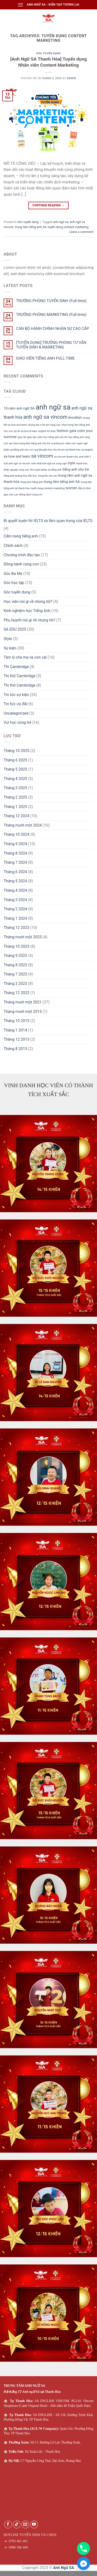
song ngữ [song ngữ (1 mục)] (61, 463)
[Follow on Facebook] (8, 2524)
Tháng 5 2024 (15, 881)
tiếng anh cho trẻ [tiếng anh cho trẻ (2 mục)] (75, 469)
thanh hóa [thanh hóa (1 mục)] (81, 463)
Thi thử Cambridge (19, 676)
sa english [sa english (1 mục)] (87, 449)
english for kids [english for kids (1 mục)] (47, 431)
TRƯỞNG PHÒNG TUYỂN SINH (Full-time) (51, 301)
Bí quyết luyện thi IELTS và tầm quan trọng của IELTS (48, 520)
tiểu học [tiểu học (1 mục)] (32, 475)
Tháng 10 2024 (16, 834)
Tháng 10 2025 (16, 750)
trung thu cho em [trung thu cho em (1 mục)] (47, 475)
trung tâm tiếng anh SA (30, 227)
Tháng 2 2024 (15, 909)
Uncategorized (16, 713)
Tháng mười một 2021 (23, 1002)
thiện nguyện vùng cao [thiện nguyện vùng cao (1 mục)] (16, 469)
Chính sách (13, 545)
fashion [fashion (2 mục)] (62, 431)
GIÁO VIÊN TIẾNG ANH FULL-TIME (45, 358)
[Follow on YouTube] (34, 2524)
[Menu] (20, 4)
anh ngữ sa (60, 222)
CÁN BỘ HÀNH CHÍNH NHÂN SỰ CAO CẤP (52, 328)
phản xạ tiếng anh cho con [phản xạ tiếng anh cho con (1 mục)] (18, 449)
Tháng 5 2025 (15, 769)
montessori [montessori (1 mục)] (57, 443)
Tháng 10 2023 (16, 946)
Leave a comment (81, 232)
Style (8, 638)
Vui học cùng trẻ (17, 722)
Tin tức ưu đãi (15, 704)
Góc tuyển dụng (48, 53)
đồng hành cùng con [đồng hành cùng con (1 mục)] (31, 494)
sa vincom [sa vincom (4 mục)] (42, 456)
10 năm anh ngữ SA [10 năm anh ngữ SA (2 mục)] (19, 408)
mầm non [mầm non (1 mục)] (70, 443)
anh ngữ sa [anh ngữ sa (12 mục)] (53, 407)
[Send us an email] (25, 2524)
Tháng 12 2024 (16, 816)
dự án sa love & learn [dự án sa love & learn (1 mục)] (25, 431)
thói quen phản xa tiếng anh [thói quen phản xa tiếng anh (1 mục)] (45, 469)
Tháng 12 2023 (16, 927)
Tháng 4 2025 (15, 778)
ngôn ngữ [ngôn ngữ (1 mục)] (82, 443)
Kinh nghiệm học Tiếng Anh (27, 610)
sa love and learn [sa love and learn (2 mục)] (17, 456)
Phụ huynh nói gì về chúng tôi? (29, 620)
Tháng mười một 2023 (23, 937)
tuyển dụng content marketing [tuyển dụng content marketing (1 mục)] (48, 488)
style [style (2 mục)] (71, 463)
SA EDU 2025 (15, 629)
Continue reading (48, 205)
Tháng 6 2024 (15, 872)
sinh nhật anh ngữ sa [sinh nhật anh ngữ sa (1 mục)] (43, 463)
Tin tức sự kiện (16, 694)
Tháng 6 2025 (15, 760)
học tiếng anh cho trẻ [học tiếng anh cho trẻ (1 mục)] (55, 437)
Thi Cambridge (16, 666)
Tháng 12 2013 (16, 1039)
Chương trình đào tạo (22, 555)
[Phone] (83, 2548)
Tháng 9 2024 (15, 844)
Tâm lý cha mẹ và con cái (25, 657)
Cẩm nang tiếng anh (21, 536)
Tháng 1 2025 (15, 806)
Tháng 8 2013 (15, 1048)
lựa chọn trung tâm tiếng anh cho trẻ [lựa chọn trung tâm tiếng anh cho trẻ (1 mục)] (29, 443)
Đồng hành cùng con (21, 564)
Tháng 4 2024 (15, 890)
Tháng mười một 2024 (23, 825)
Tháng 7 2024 (15, 862)
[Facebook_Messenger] (83, 2563)
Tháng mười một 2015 (23, 1011)
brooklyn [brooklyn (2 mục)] (75, 417)
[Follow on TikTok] (17, 2524)
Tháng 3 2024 (15, 900)
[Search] (91, 17)
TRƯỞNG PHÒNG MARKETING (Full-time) (51, 314)
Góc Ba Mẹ (13, 573)
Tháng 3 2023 (15, 983)
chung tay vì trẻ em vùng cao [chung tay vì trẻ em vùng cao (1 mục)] (44, 424)
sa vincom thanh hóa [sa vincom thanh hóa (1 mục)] (66, 456)
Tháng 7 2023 (15, 974)
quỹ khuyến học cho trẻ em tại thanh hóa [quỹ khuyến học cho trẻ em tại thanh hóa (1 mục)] (57, 449)
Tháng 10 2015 (16, 1020)
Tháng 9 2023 (15, 955)
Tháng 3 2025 (15, 788)
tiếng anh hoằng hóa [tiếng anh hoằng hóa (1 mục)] (15, 475)
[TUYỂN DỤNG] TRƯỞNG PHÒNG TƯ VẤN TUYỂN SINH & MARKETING (51, 344)
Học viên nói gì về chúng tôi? (28, 601)
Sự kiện (10, 648)
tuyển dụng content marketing (68, 227)
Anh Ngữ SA (64, 2567)
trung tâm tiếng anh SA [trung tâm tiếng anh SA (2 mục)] (62, 482)
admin (71, 78)
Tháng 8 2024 (15, 853)
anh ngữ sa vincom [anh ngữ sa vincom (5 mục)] (45, 417)
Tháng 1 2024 (15, 918)
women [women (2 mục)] (71, 488)
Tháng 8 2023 (15, 965)
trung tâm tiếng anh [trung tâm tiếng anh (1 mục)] (31, 482)
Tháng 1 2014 (15, 1030)
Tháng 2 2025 (15, 797)
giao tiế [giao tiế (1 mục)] (22, 437)
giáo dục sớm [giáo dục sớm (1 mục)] (34, 437)
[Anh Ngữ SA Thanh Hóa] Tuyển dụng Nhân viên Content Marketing (48, 62)
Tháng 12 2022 (16, 992)
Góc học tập (14, 582)
